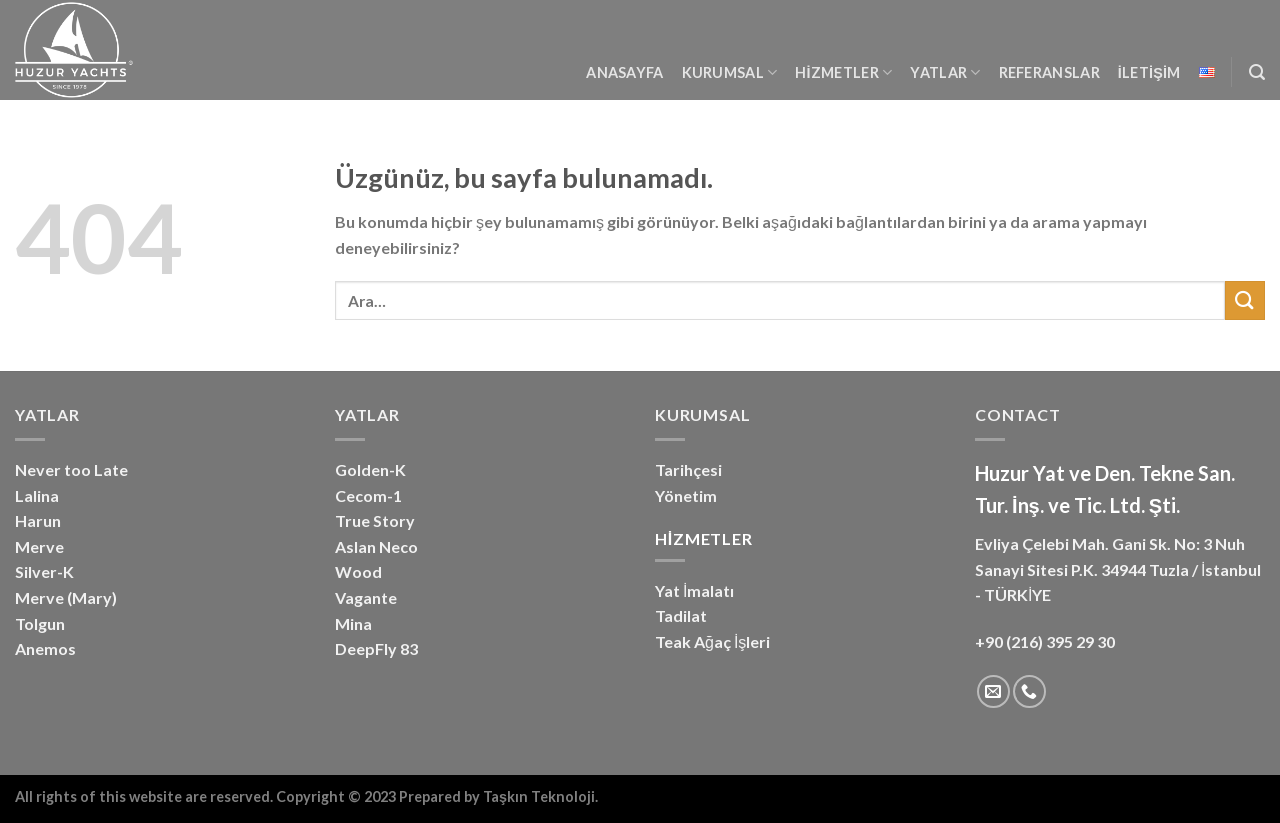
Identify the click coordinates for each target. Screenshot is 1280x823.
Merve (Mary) (66, 597)
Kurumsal (730, 72)
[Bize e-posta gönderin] (993, 691)
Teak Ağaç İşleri (712, 641)
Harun (38, 520)
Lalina (37, 495)
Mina (353, 623)
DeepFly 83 (376, 648)
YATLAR (945, 72)
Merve (39, 546)
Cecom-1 (368, 495)
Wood (358, 571)
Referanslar (1049, 72)
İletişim (1149, 72)
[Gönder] (1245, 300)
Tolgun (40, 623)
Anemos (45, 648)
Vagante (366, 597)
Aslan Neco (376, 546)
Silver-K (44, 571)
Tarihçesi (688, 469)
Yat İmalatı (694, 590)
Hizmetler (843, 72)
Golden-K (370, 469)
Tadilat (681, 615)
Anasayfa (624, 72)
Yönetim (686, 495)
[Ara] (1257, 72)
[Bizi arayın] (1029, 691)
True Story (375, 520)
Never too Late (71, 469)
